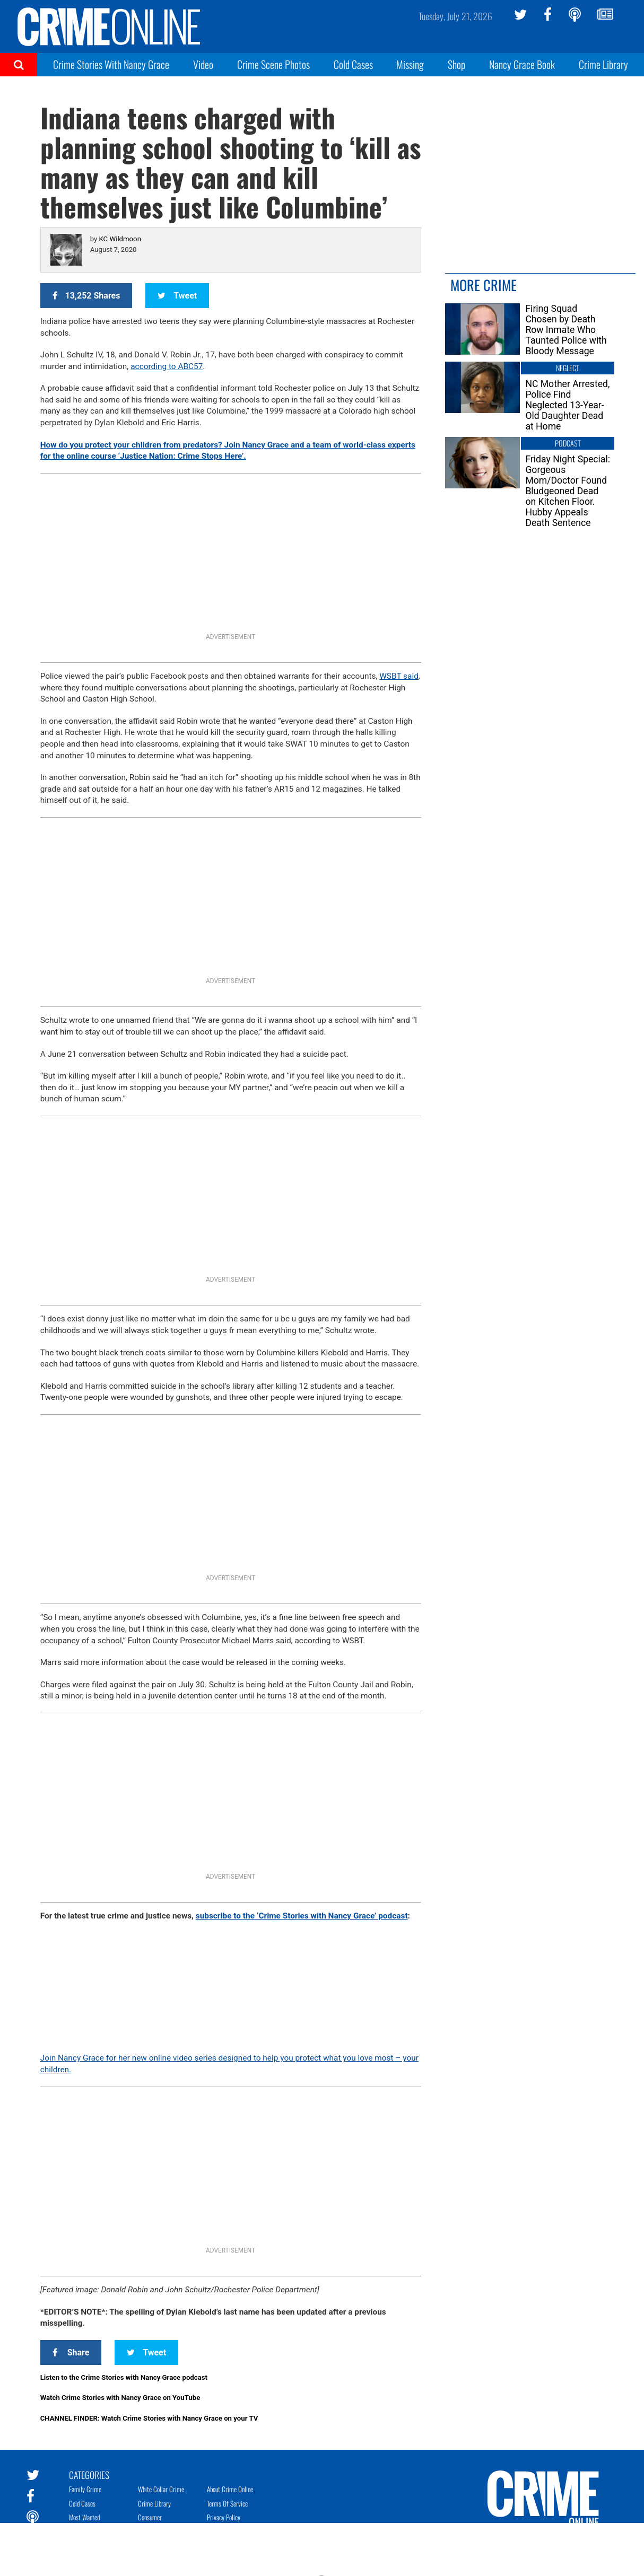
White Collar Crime (161, 2489)
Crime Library (603, 64)
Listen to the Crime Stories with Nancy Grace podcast (123, 2377)
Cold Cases (353, 64)
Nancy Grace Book (522, 64)
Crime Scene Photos (273, 64)
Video (203, 64)
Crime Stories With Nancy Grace (111, 64)
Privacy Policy (223, 2517)
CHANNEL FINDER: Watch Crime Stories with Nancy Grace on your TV (149, 2418)
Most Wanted (84, 2517)
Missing (410, 64)
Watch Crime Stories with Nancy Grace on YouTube (120, 2398)
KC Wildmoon (120, 239)
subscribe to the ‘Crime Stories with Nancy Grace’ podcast (302, 1916)
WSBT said (399, 676)
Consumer (150, 2517)
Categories (89, 2474)
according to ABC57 (166, 366)
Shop (456, 64)
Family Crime (85, 2489)
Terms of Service (227, 2503)
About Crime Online (230, 2489)
